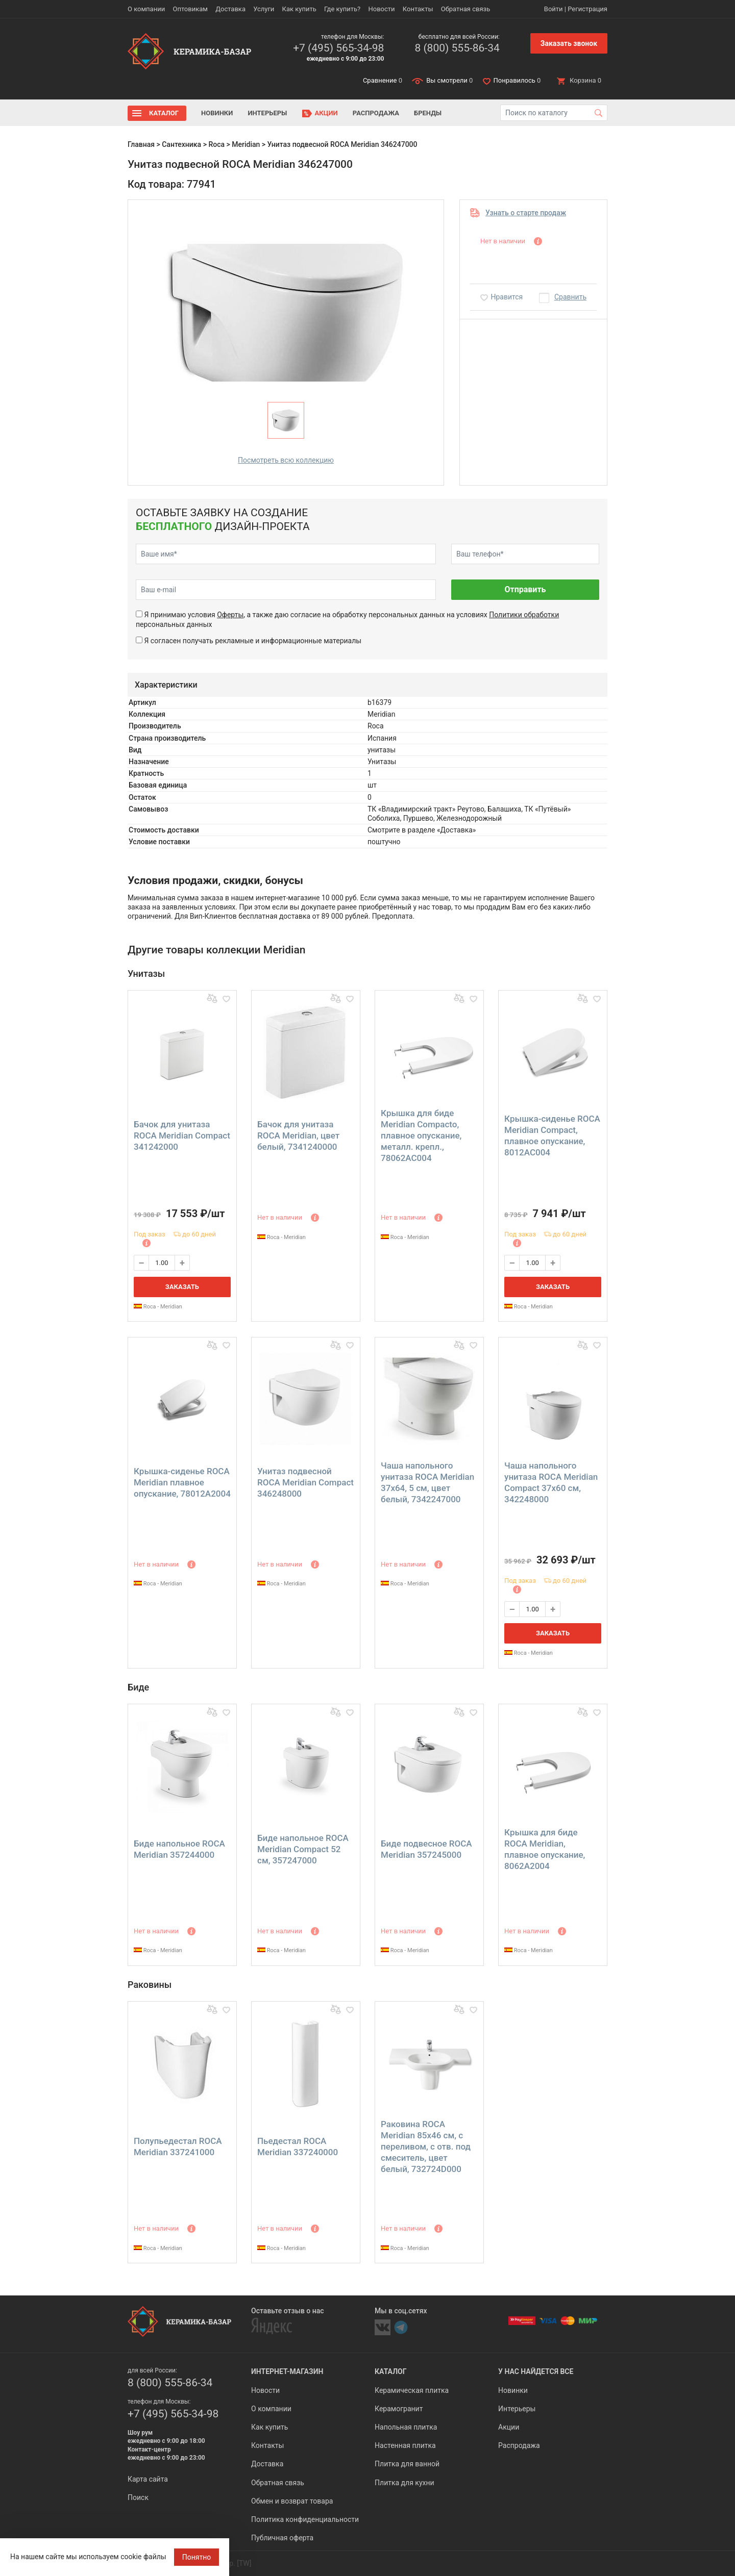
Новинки (217, 113)
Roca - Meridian (158, 1306)
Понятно (196, 2557)
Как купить (299, 9)
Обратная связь (466, 9)
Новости (381, 9)
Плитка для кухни (404, 2483)
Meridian (246, 144)
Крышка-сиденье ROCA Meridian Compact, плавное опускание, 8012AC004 (552, 1135)
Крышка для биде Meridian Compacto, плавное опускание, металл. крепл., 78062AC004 (421, 1135)
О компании (146, 9)
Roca (216, 144)
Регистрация (587, 9)
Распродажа (376, 113)
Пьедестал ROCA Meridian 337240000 (297, 2146)
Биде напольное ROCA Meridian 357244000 (179, 1849)
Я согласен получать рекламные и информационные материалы (252, 641)
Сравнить (570, 297)
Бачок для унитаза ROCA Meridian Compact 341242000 (182, 1135)
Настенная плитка (405, 2445)
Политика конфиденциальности (305, 2519)
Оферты (230, 615)
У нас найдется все (535, 2371)
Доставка (230, 9)
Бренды (428, 113)
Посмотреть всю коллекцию (286, 460)
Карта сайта (148, 2479)
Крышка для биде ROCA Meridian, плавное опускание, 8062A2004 (544, 1849)
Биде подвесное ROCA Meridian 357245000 (426, 1849)
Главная (141, 144)
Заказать (182, 1287)
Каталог (164, 113)
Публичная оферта (282, 2538)
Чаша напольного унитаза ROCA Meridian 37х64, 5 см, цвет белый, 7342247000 (427, 1482)
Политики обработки (524, 615)
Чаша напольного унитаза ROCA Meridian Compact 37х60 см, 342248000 (551, 1482)
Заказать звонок (569, 43)
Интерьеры (267, 113)
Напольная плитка (406, 2427)
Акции (326, 113)
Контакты (418, 9)
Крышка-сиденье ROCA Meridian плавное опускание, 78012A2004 (182, 1482)
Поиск (138, 2497)
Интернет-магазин (287, 2371)
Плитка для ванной (407, 2464)
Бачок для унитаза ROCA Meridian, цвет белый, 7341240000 (298, 1135)
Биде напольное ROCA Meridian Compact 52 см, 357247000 (303, 1849)
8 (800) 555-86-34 (456, 48)
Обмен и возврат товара (292, 2501)
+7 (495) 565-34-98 (338, 48)
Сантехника (181, 144)
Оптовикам (190, 9)
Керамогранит (399, 2409)
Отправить (525, 589)
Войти (553, 9)
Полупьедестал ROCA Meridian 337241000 (178, 2146)
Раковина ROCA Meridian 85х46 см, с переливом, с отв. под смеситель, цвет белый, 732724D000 (426, 2146)
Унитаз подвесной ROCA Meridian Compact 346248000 (305, 1482)
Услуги (263, 9)
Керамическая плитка (412, 2390)
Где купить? (342, 9)
